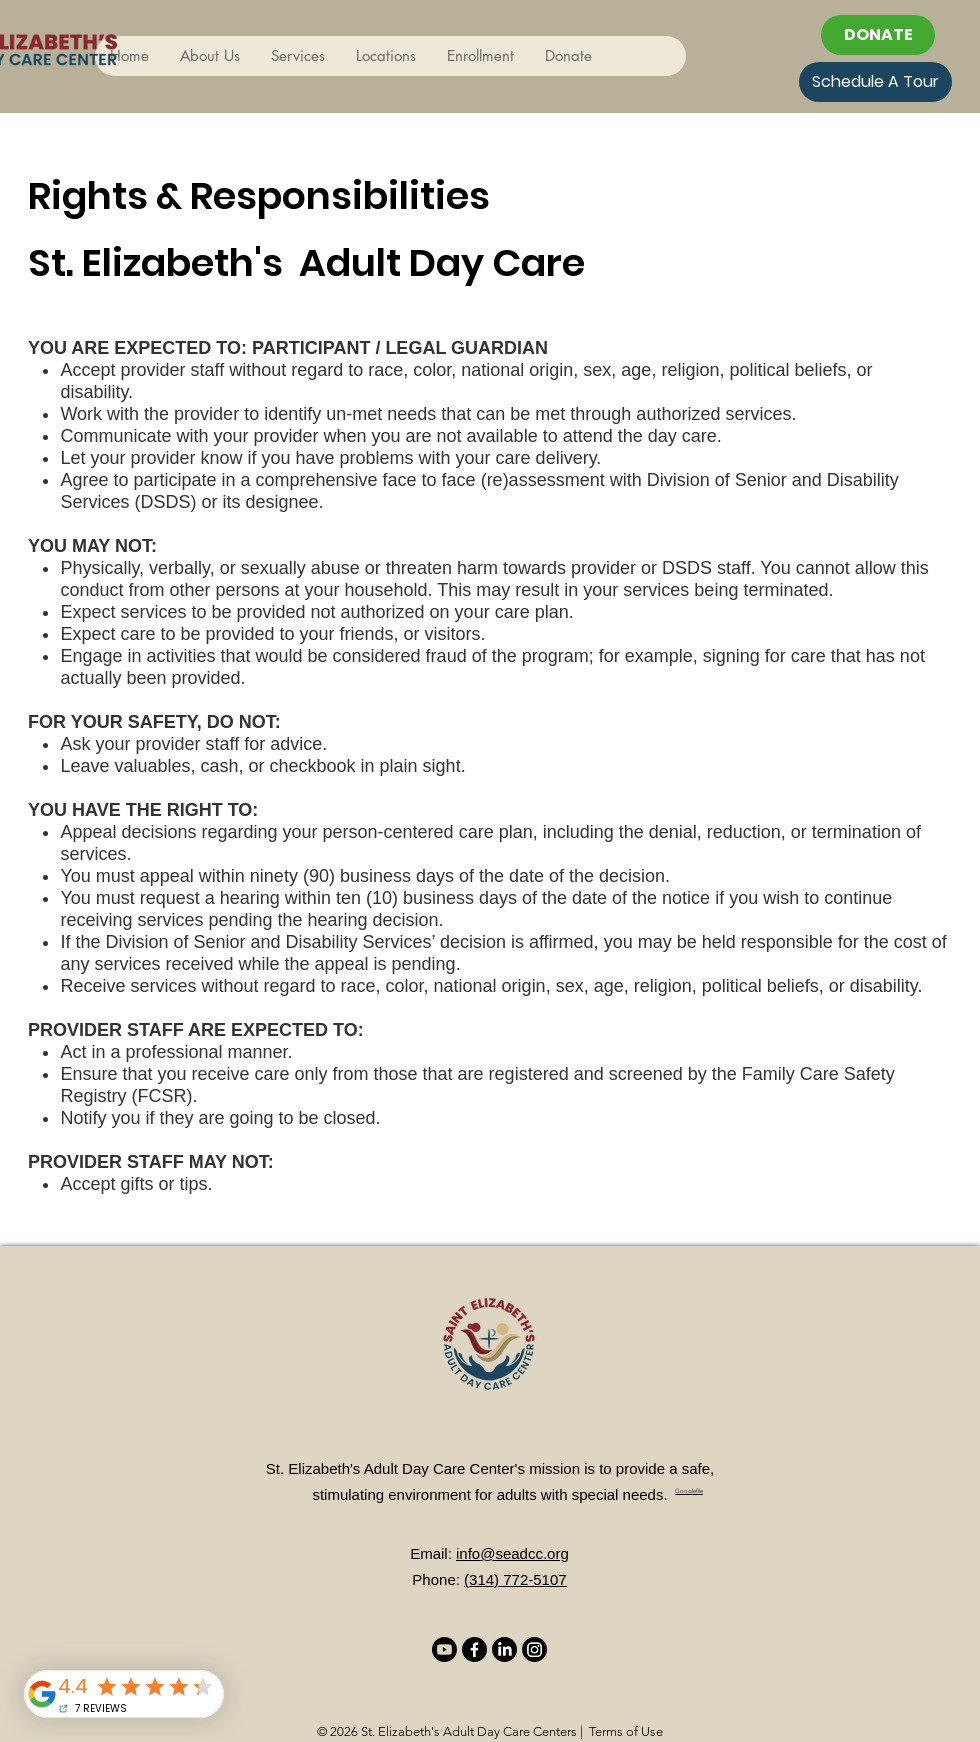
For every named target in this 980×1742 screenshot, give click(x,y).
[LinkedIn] (504, 1649)
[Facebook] (474, 1649)
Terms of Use (626, 1731)
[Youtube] (444, 1649)
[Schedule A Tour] (875, 82)
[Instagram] (534, 1649)
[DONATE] (878, 35)
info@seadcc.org (512, 1553)
